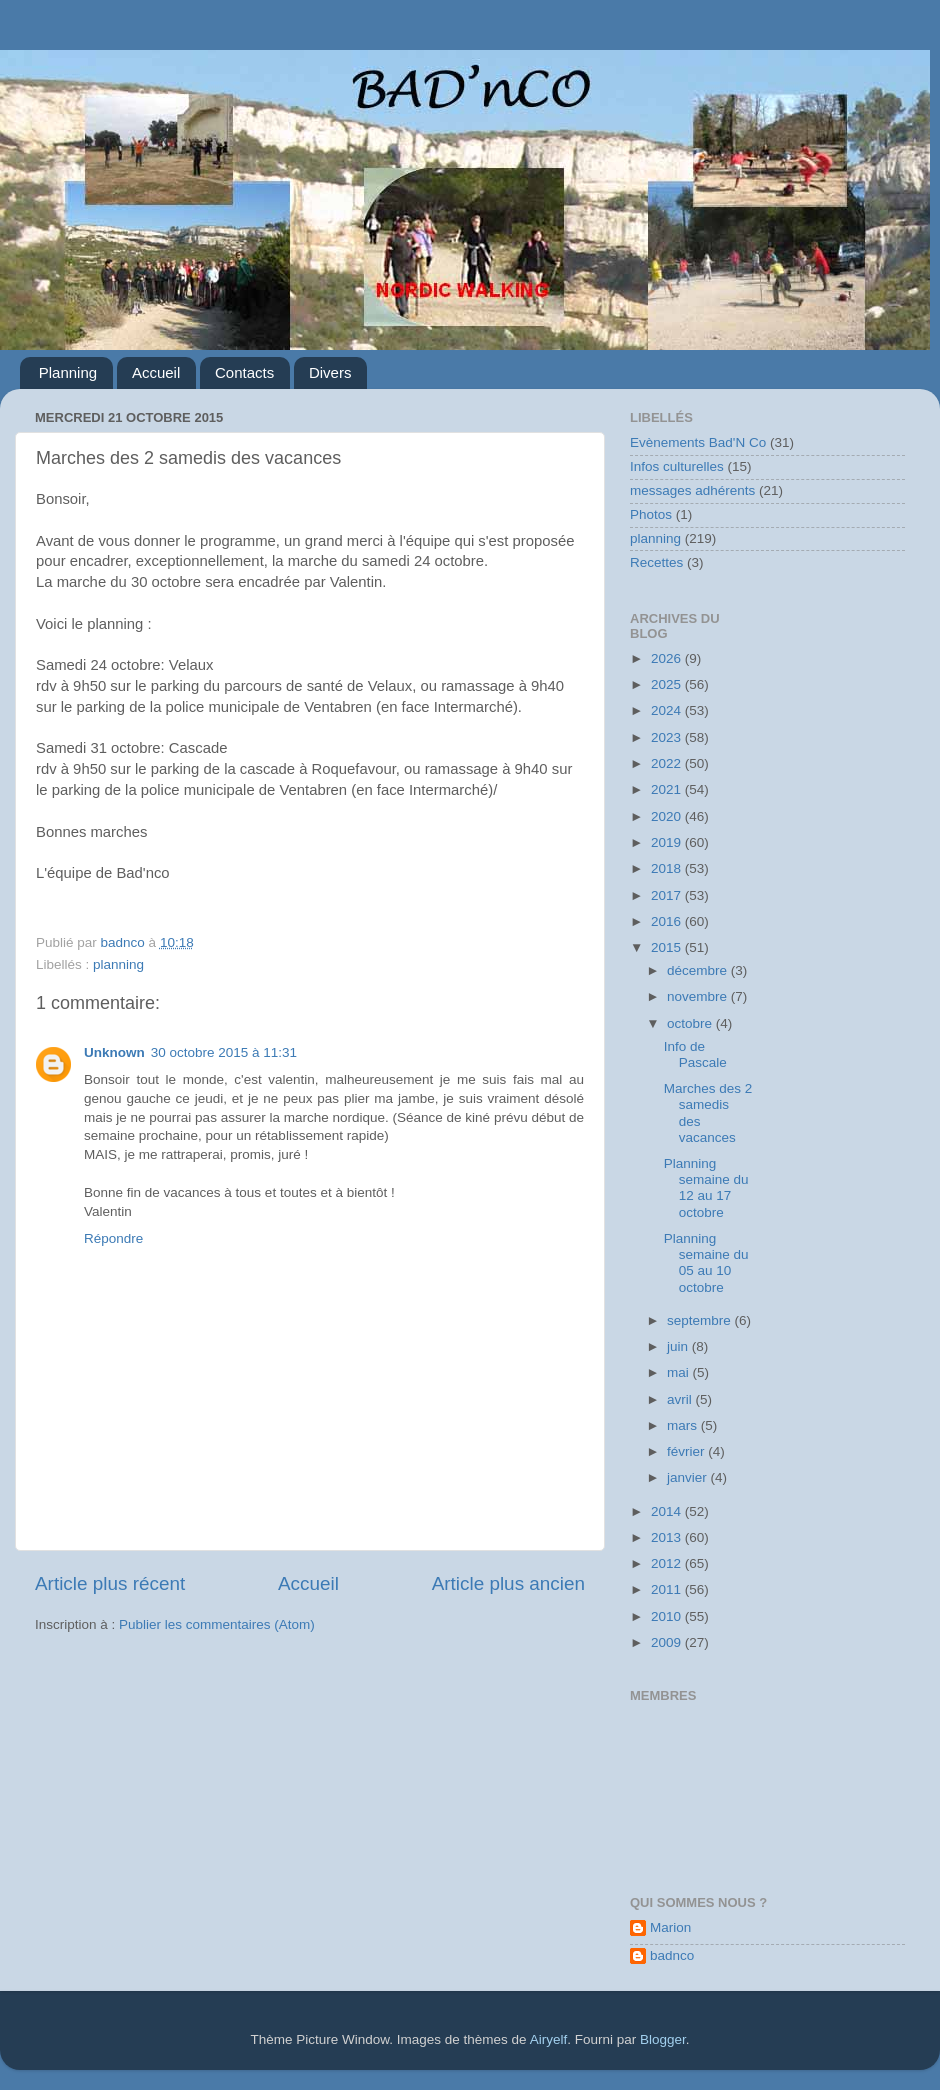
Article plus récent (110, 1583)
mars (684, 1425)
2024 (668, 710)
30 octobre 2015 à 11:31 (224, 1052)
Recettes (656, 562)
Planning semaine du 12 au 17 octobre (706, 1188)
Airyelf (549, 2039)
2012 (668, 1563)
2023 (668, 737)
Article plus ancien (508, 1583)
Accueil (156, 372)
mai (680, 1372)
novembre (699, 996)
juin (679, 1346)
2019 (668, 842)
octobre (691, 1023)
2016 (668, 921)
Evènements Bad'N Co (698, 442)
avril (681, 1399)
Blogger (663, 2039)
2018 (668, 868)
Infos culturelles (677, 466)
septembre (701, 1320)
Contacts (244, 372)
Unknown (114, 1052)
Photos (651, 514)
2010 (668, 1616)
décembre (699, 970)
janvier (689, 1477)
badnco (672, 1955)
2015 (668, 947)
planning (118, 964)
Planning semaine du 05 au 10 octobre (706, 1263)
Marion (670, 1927)
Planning (68, 372)
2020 (668, 816)
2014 (668, 1511)
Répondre (113, 1238)
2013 (668, 1537)
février (687, 1451)
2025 (668, 684)
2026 (668, 658)
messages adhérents (692, 490)
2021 (668, 789)
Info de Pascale (695, 1054)
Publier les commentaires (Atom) (217, 1624)
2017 (668, 895)
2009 (668, 1642)
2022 (668, 763)
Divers (330, 372)
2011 (668, 1589)
